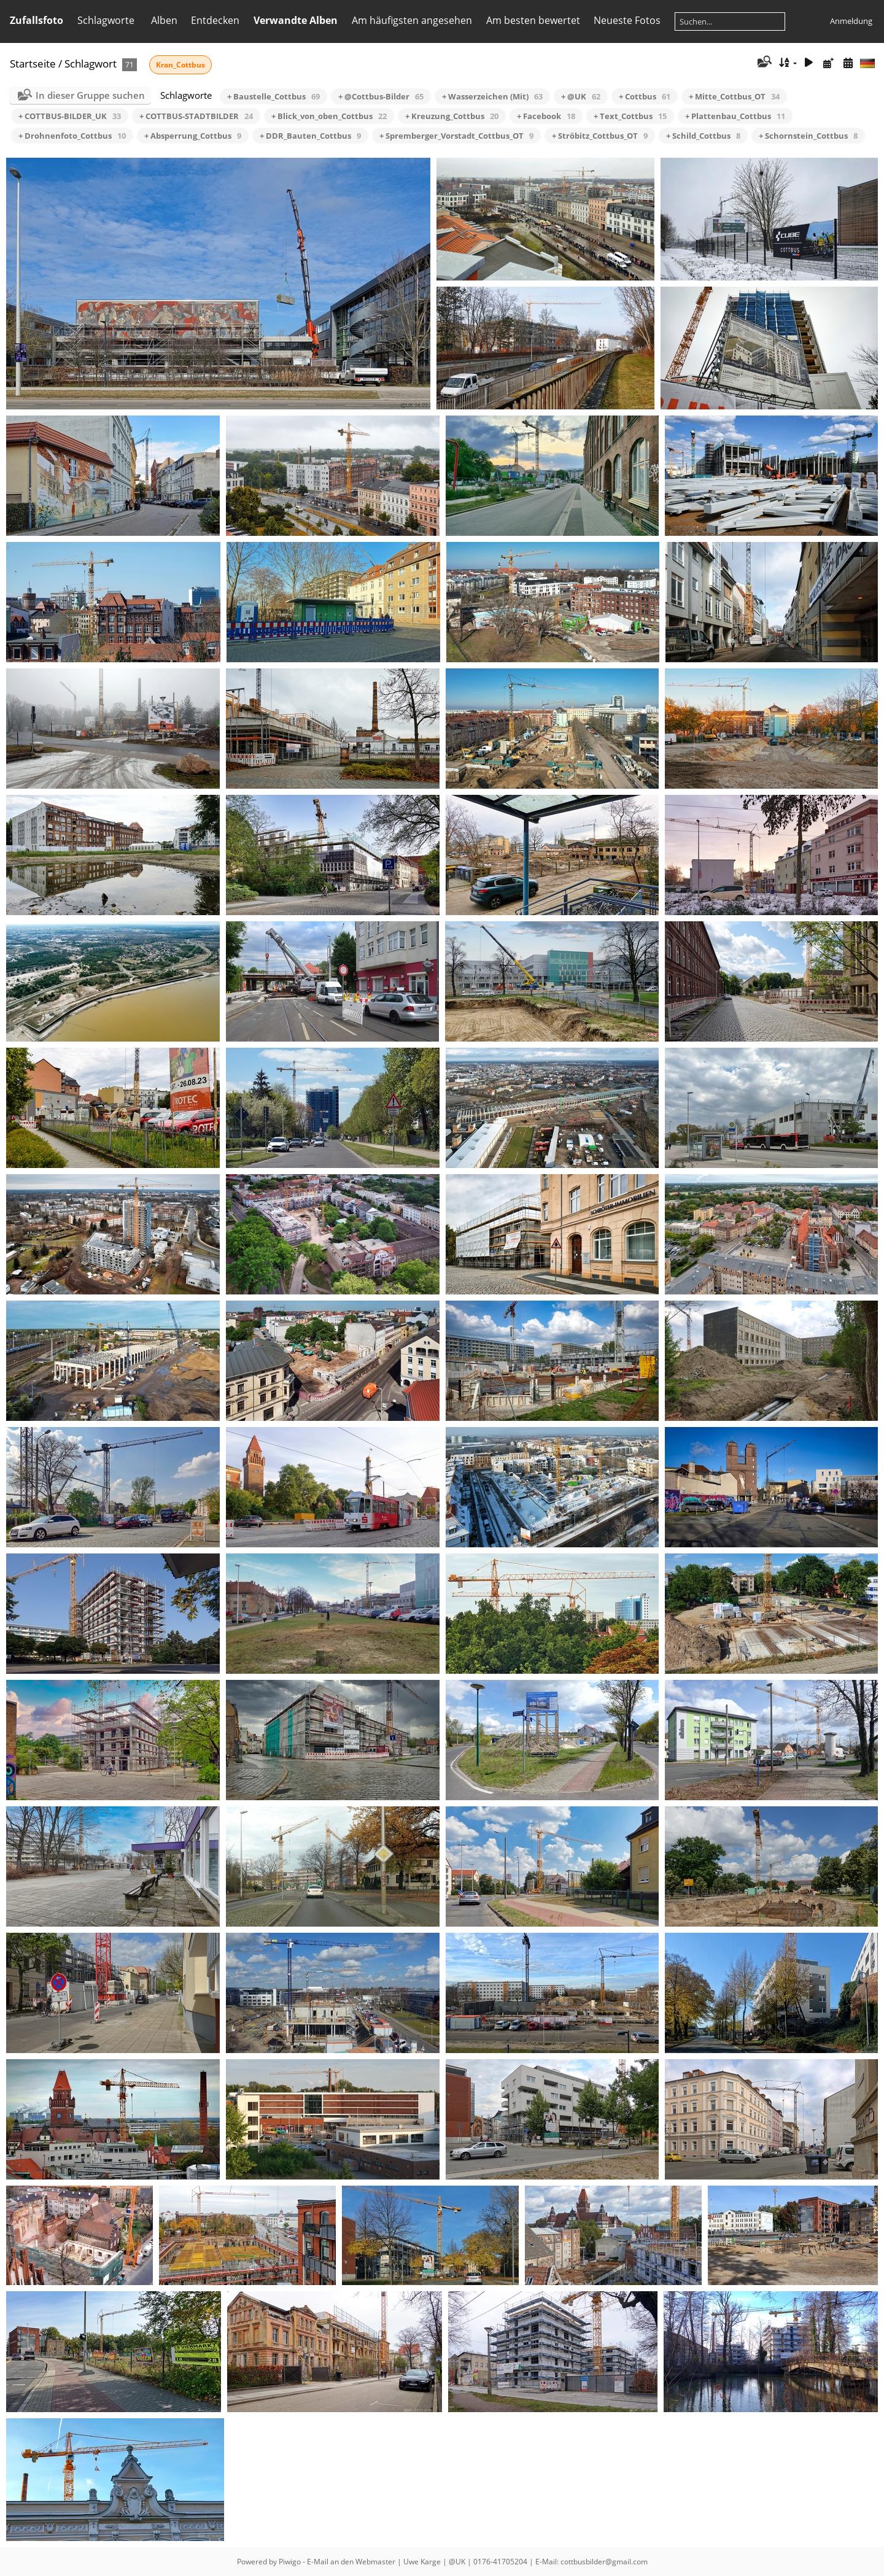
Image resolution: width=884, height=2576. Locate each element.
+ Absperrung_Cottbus (192, 135)
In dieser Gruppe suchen (90, 95)
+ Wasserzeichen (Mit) (492, 96)
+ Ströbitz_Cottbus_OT (600, 135)
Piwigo (290, 2561)
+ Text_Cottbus (630, 116)
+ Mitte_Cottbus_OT (734, 96)
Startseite (33, 63)
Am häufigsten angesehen (412, 20)
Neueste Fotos (627, 20)
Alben (164, 20)
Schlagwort (90, 63)
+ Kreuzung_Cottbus (451, 116)
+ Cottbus (644, 96)
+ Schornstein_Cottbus (808, 135)
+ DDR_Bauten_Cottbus (310, 135)
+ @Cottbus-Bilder (381, 96)
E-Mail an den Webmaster (351, 2561)
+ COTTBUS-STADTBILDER (196, 116)
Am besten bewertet (533, 20)
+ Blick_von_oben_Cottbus (329, 116)
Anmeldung (851, 20)
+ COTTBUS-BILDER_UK (69, 116)
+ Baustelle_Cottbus (273, 96)
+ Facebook (546, 116)
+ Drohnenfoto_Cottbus (72, 135)
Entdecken (215, 20)
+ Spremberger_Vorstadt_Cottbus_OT (456, 135)
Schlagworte (105, 20)
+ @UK (580, 96)
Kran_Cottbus (180, 65)
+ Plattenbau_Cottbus (735, 116)
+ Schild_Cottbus (703, 135)
